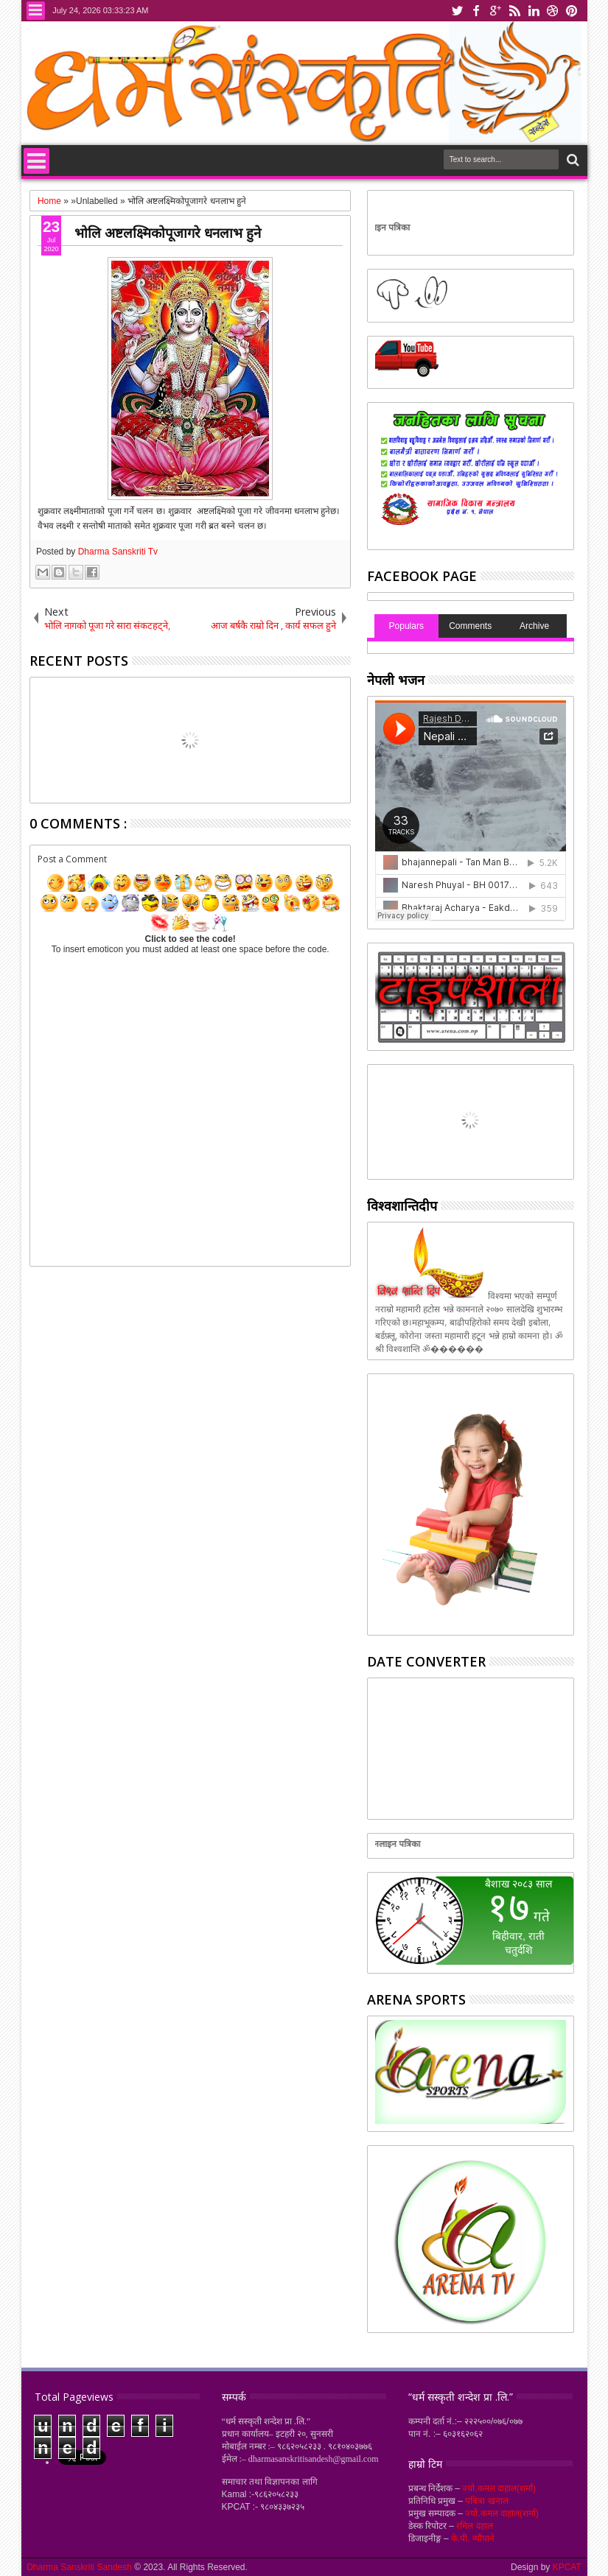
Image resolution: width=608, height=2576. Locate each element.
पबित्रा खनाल (486, 2501)
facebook (476, 10)
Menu (36, 10)
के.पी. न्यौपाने (473, 2538)
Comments (470, 626)
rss (514, 10)
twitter (457, 10)
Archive (534, 626)
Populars (406, 626)
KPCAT (567, 2567)
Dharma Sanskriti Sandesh (80, 2567)
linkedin (533, 10)
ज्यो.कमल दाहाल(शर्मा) (499, 2488)
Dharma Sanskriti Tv (118, 551)
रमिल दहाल (474, 2526)
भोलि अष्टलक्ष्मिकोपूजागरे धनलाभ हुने (167, 232)
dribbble (552, 10)
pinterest (571, 10)
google (495, 10)
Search (571, 160)
